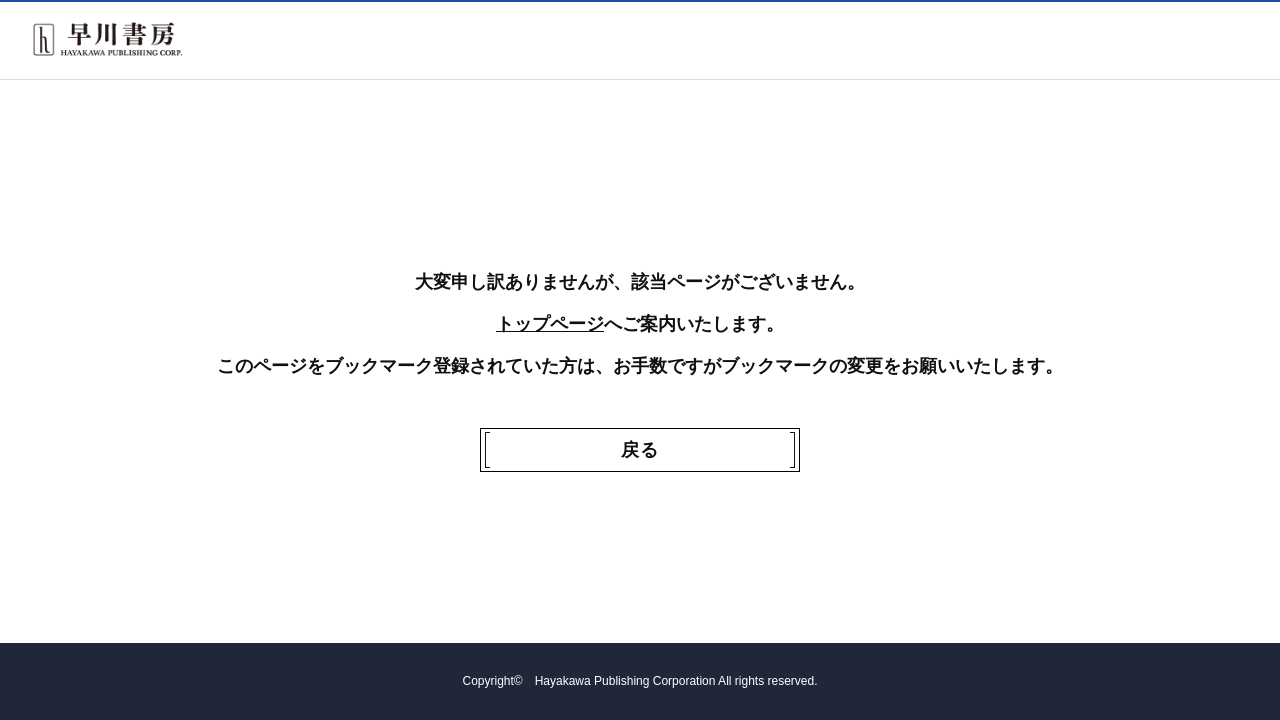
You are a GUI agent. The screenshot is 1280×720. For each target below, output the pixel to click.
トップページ (550, 324)
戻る (640, 450)
